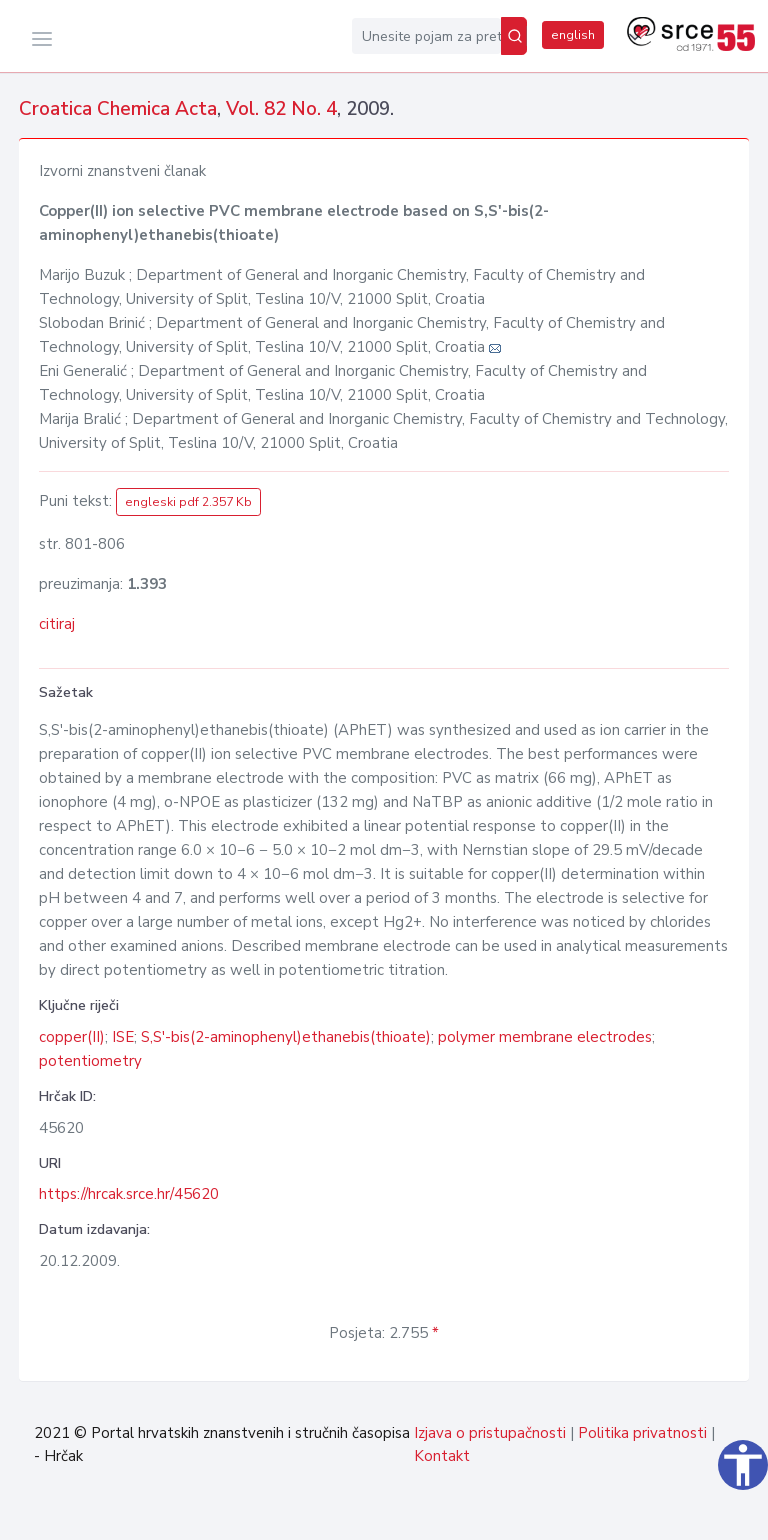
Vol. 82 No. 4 (281, 109)
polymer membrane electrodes (545, 1037)
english (573, 35)
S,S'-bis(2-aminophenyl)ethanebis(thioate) (286, 1037)
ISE (123, 1037)
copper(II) (72, 1037)
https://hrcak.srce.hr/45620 (129, 1194)
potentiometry (90, 1061)
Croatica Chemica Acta (118, 109)
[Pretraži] (514, 36)
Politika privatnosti (642, 1433)
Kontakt (442, 1456)
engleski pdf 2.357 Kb (188, 502)
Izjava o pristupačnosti (490, 1433)
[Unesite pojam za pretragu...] (426, 36)
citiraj (57, 624)
